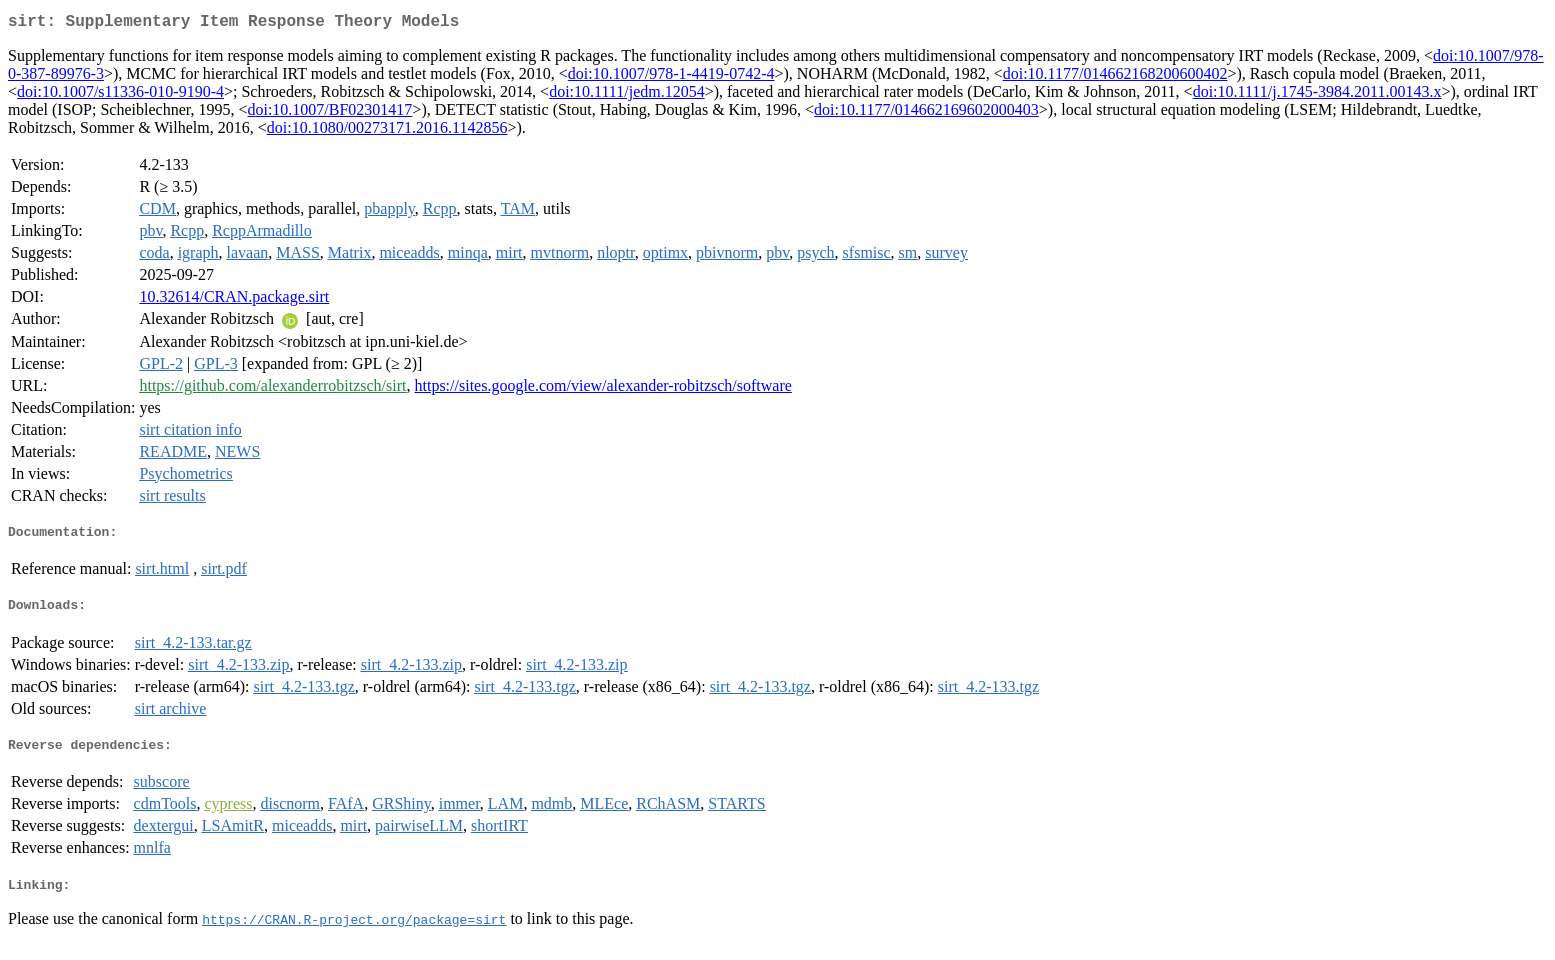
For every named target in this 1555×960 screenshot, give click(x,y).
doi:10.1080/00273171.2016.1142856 (387, 131)
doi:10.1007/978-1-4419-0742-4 (671, 77)
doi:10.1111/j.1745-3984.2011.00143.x (1317, 95)
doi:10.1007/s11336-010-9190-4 (120, 95)
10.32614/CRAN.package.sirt (234, 300)
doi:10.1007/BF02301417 (329, 113)
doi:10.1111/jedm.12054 (627, 95)
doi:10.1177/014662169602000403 (926, 113)
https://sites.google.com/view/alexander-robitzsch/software (603, 389)
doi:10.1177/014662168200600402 (1115, 77)
